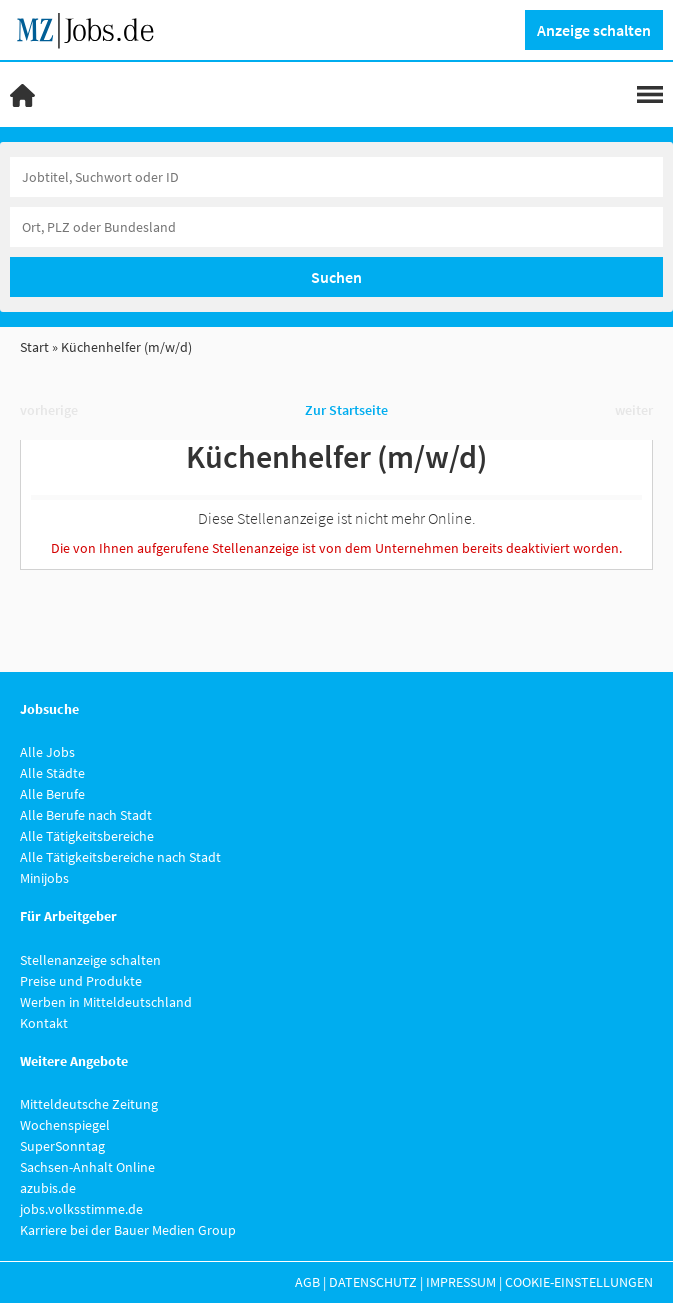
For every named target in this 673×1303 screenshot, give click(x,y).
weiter (634, 410)
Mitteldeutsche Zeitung (89, 1104)
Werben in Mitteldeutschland (106, 1002)
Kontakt (44, 1023)
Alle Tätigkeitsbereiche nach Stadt (120, 857)
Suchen (336, 277)
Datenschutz (373, 1282)
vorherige (49, 410)
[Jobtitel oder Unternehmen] (336, 177)
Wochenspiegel (65, 1125)
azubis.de (48, 1188)
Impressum (461, 1282)
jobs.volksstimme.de (81, 1209)
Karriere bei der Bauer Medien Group (128, 1230)
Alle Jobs (47, 752)
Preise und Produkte (81, 981)
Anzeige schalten (594, 30)
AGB (307, 1282)
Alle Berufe (52, 794)
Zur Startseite (346, 410)
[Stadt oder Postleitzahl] (336, 227)
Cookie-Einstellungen (579, 1282)
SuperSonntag (62, 1146)
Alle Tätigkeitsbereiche (87, 836)
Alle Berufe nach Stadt (86, 815)
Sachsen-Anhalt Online (87, 1167)
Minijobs (44, 878)
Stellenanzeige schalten (90, 960)
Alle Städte (52, 773)
